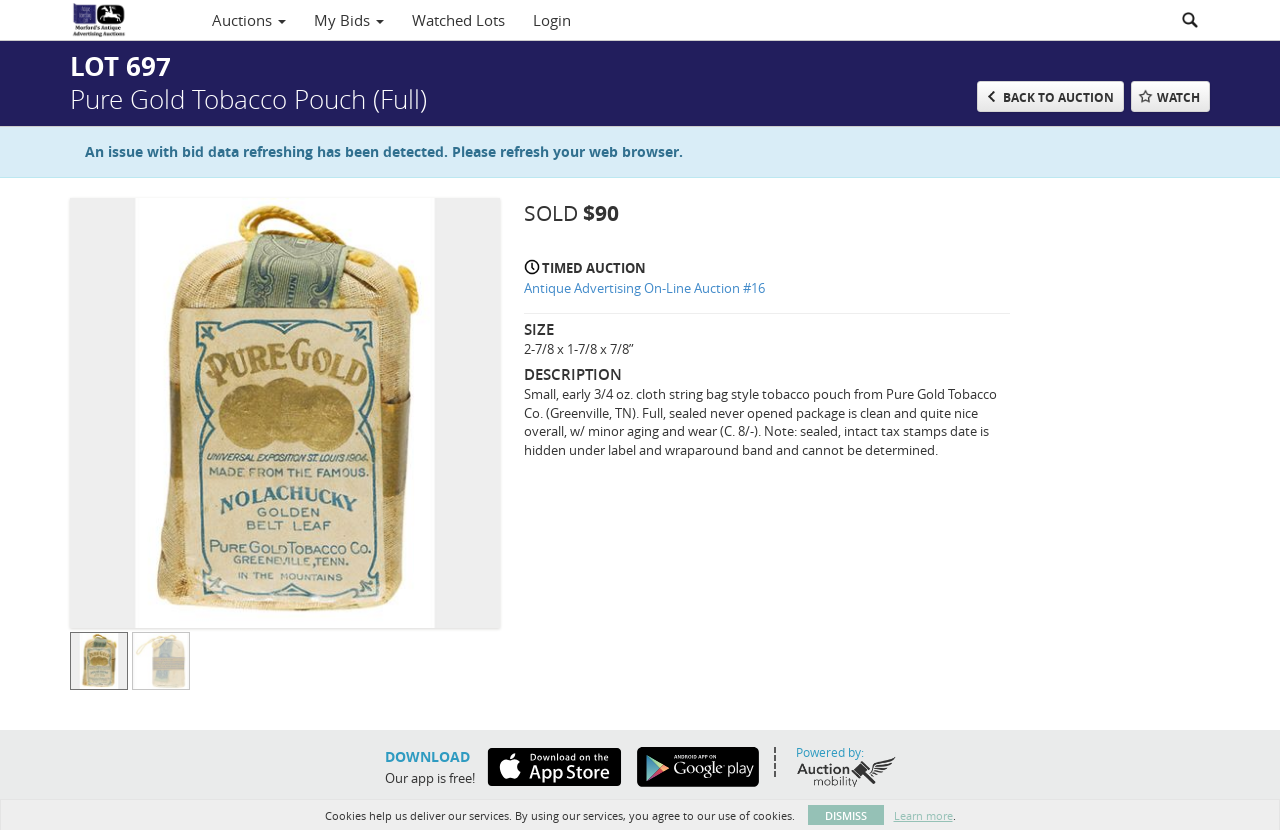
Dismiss (846, 815)
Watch (1178, 97)
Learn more (923, 815)
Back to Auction (1058, 97)
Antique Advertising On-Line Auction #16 (644, 288)
